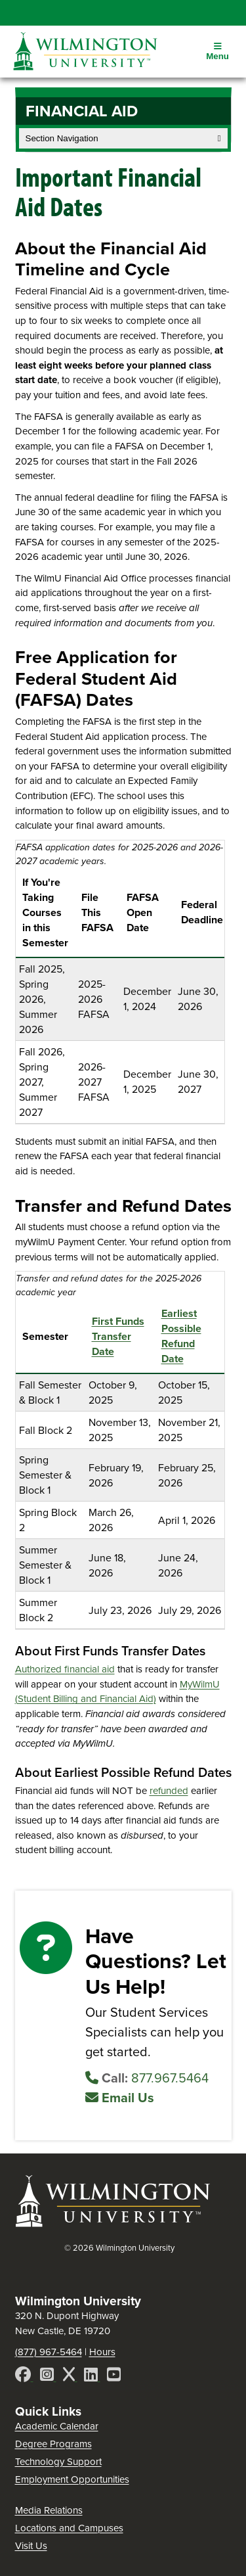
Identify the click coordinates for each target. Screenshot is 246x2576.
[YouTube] (114, 2376)
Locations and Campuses (69, 2528)
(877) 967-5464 (48, 2352)
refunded (169, 1790)
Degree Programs (53, 2444)
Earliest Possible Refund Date (181, 1336)
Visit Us (31, 2546)
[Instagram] (48, 2376)
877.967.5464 (147, 2078)
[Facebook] (24, 2376)
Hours (102, 2352)
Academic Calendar (56, 2426)
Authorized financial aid (65, 1669)
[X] (70, 2376)
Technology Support (58, 2461)
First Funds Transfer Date (118, 1336)
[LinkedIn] (92, 2376)
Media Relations (49, 2510)
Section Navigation (123, 138)
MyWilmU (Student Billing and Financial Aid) (117, 1692)
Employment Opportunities (72, 2479)
